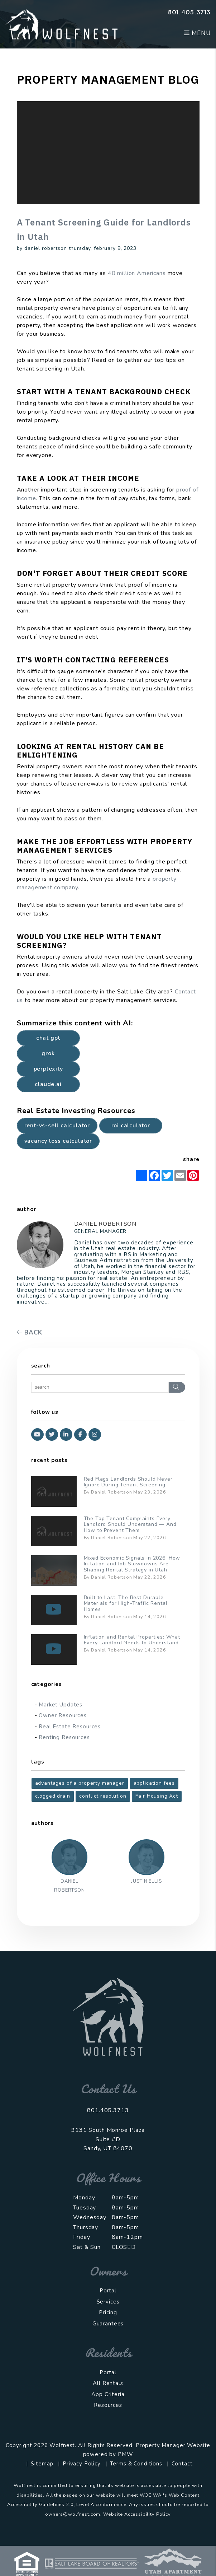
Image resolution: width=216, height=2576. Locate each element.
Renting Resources (64, 1737)
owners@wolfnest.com (72, 2514)
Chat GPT (48, 1038)
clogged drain (52, 1796)
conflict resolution (102, 1796)
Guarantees (108, 2323)
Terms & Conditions (136, 2463)
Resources (108, 2405)
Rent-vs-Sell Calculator (57, 1125)
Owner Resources (63, 1715)
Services (108, 2301)
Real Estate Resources (70, 1726)
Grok (48, 1053)
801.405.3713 (189, 12)
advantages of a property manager (79, 1783)
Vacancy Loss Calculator (58, 1141)
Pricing (108, 2312)
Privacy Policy (82, 2463)
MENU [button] (197, 33)
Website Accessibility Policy (137, 2514)
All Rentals (108, 2383)
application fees (154, 1783)
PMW (125, 2454)
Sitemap (42, 2463)
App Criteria (107, 2394)
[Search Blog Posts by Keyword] (100, 1387)
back (29, 1332)
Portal (108, 2290)
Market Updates (60, 1704)
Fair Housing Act (156, 1796)
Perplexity (48, 1069)
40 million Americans (137, 273)
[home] (61, 24)
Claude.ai (48, 1084)
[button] (37, 1434)
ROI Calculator (130, 1125)
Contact (182, 2463)
